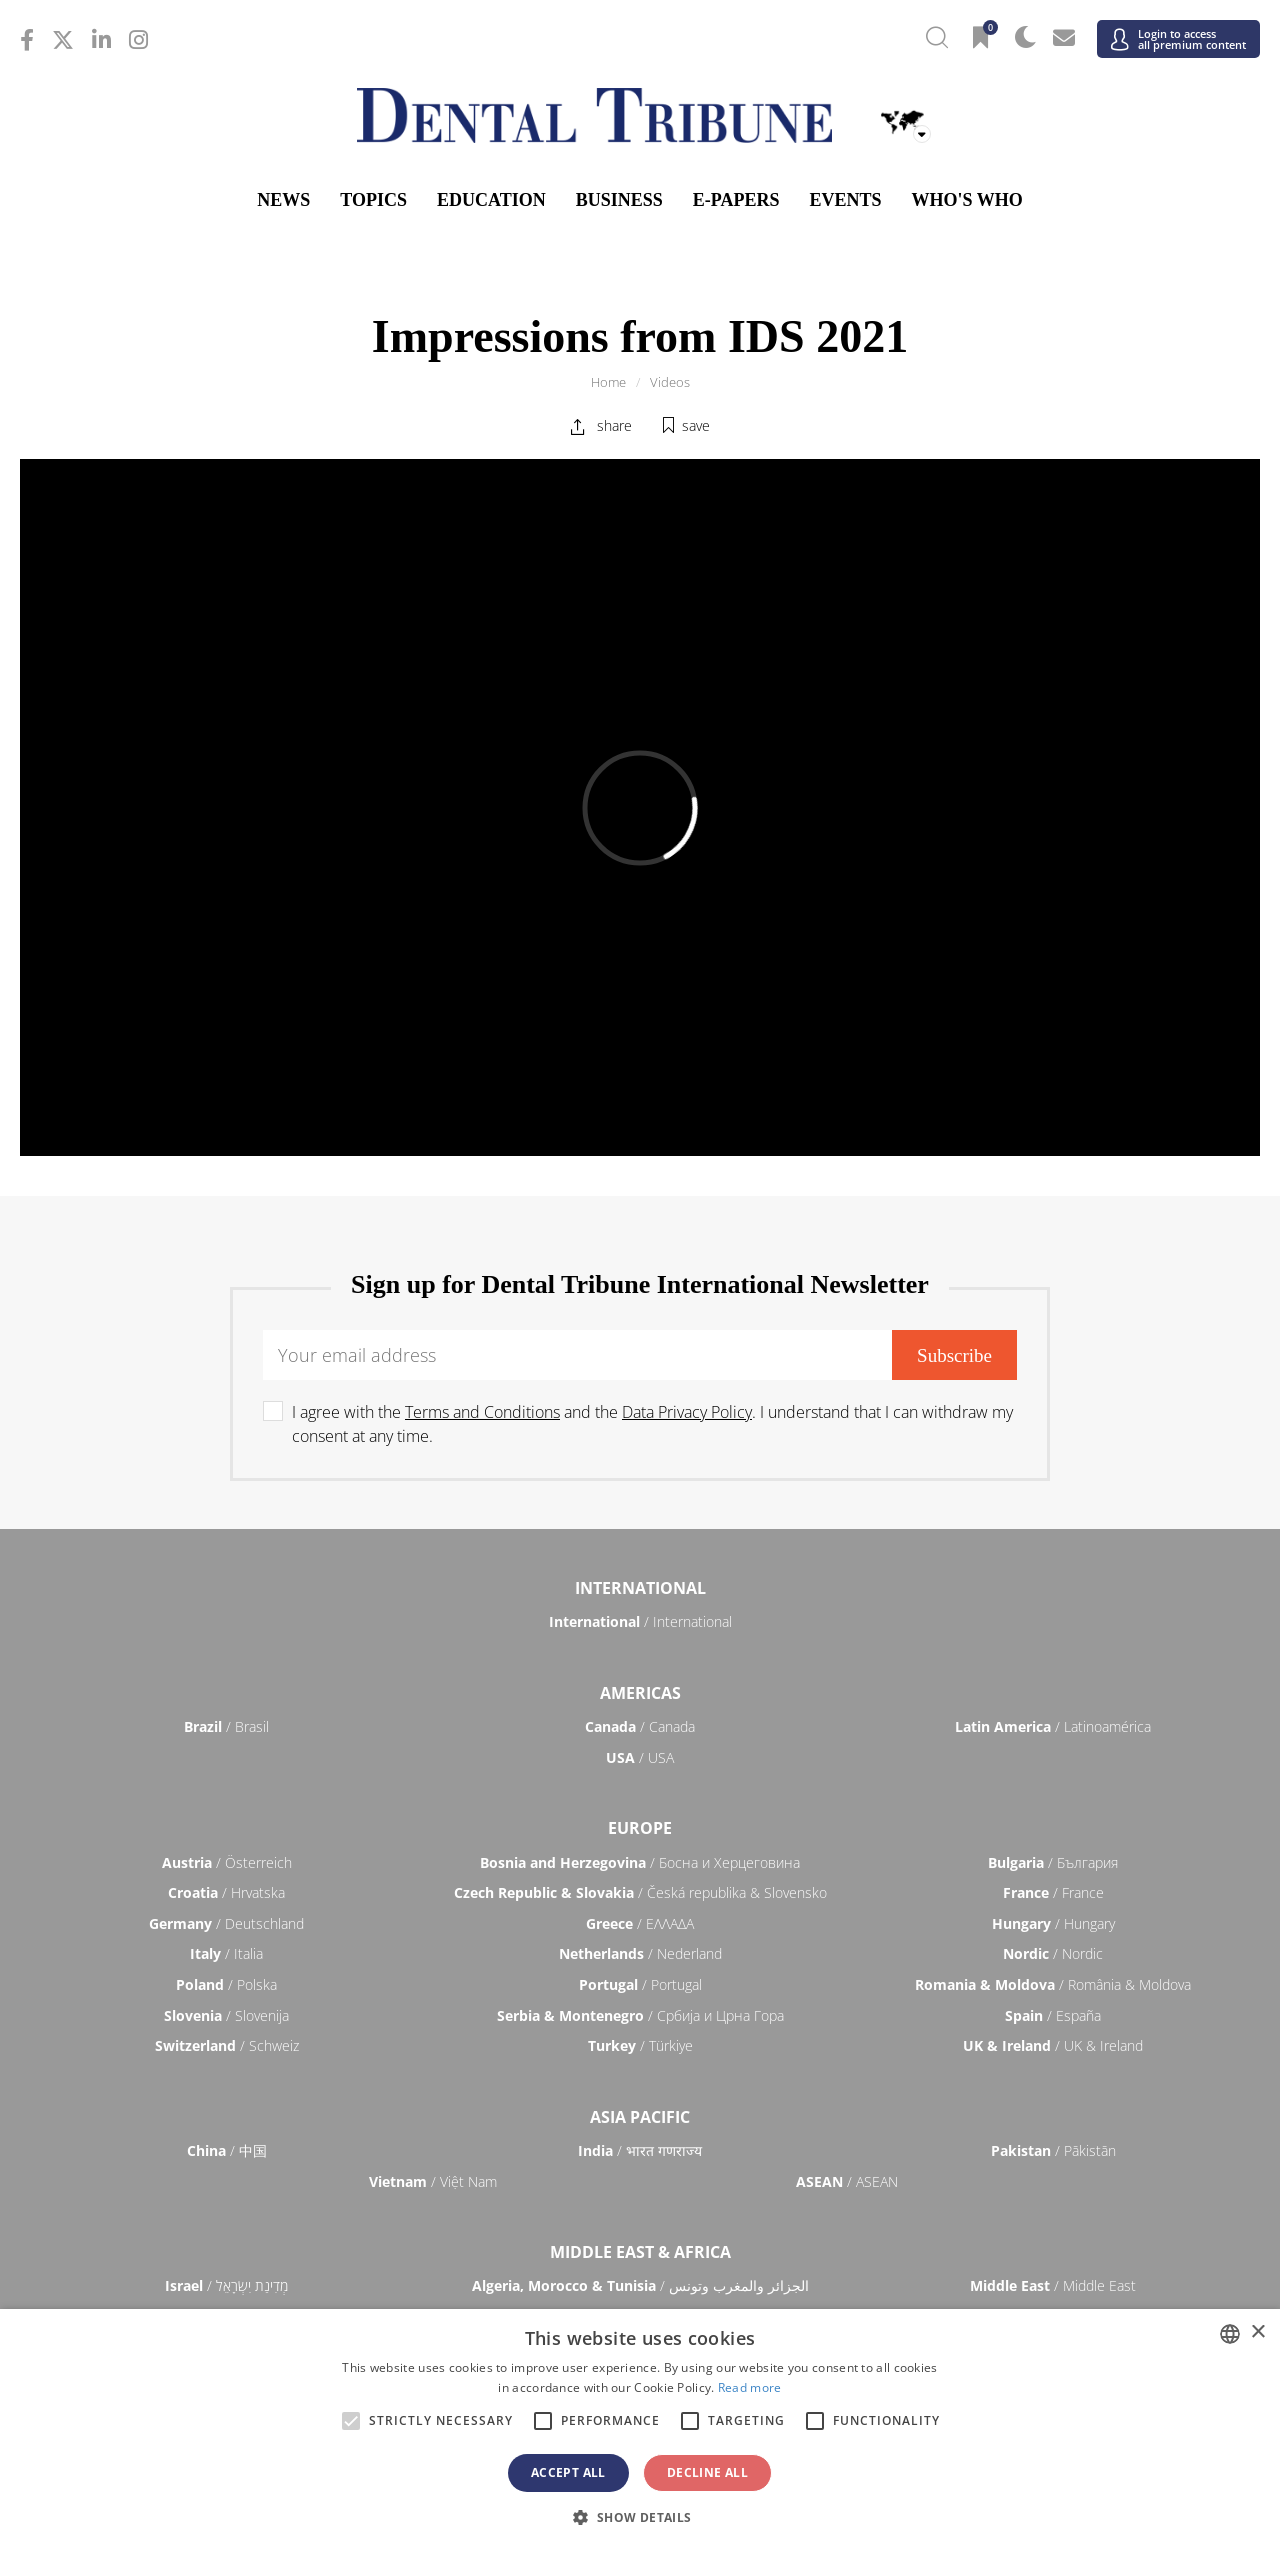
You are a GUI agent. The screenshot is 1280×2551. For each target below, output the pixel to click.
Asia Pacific (640, 2117)
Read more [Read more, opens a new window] (750, 2387)
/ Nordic (1053, 1953)
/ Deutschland (226, 1923)
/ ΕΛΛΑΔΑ (640, 1923)
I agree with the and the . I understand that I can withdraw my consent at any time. (652, 1424)
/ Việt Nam (433, 2181)
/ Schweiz (227, 2045)
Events (845, 200)
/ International (640, 1621)
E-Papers (736, 200)
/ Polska (226, 1984)
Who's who (966, 200)
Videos (670, 382)
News (283, 200)
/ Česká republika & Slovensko (640, 1892)
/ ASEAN (847, 2181)
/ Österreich (227, 1862)
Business (619, 200)
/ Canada (640, 1726)
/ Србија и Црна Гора (640, 2015)
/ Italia (226, 1953)
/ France (1053, 1892)
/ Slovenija (226, 2015)
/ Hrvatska (226, 1892)
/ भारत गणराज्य (640, 2150)
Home (608, 382)
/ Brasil (226, 1726)
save (696, 425)
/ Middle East (1053, 2285)
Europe (640, 1828)
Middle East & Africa (640, 2252)
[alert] (640, 2430)
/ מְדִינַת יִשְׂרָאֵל (226, 2285)
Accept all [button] (568, 2472)
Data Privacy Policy (687, 1412)
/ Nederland (640, 1953)
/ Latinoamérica (1053, 1726)
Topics (373, 200)
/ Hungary (1053, 1923)
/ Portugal (640, 1984)
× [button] (1257, 2332)
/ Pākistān (1053, 2150)
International (640, 1588)
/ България (1053, 1862)
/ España (1053, 2015)
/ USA (640, 1757)
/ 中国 (227, 2150)
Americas (640, 1693)
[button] (639, 2517)
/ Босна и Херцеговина (640, 1862)
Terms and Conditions (482, 1412)
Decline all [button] (707, 2472)
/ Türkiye (640, 2045)
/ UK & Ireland (1053, 2045)
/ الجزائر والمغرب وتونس (640, 2285)
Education (491, 200)
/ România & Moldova (1053, 1984)
